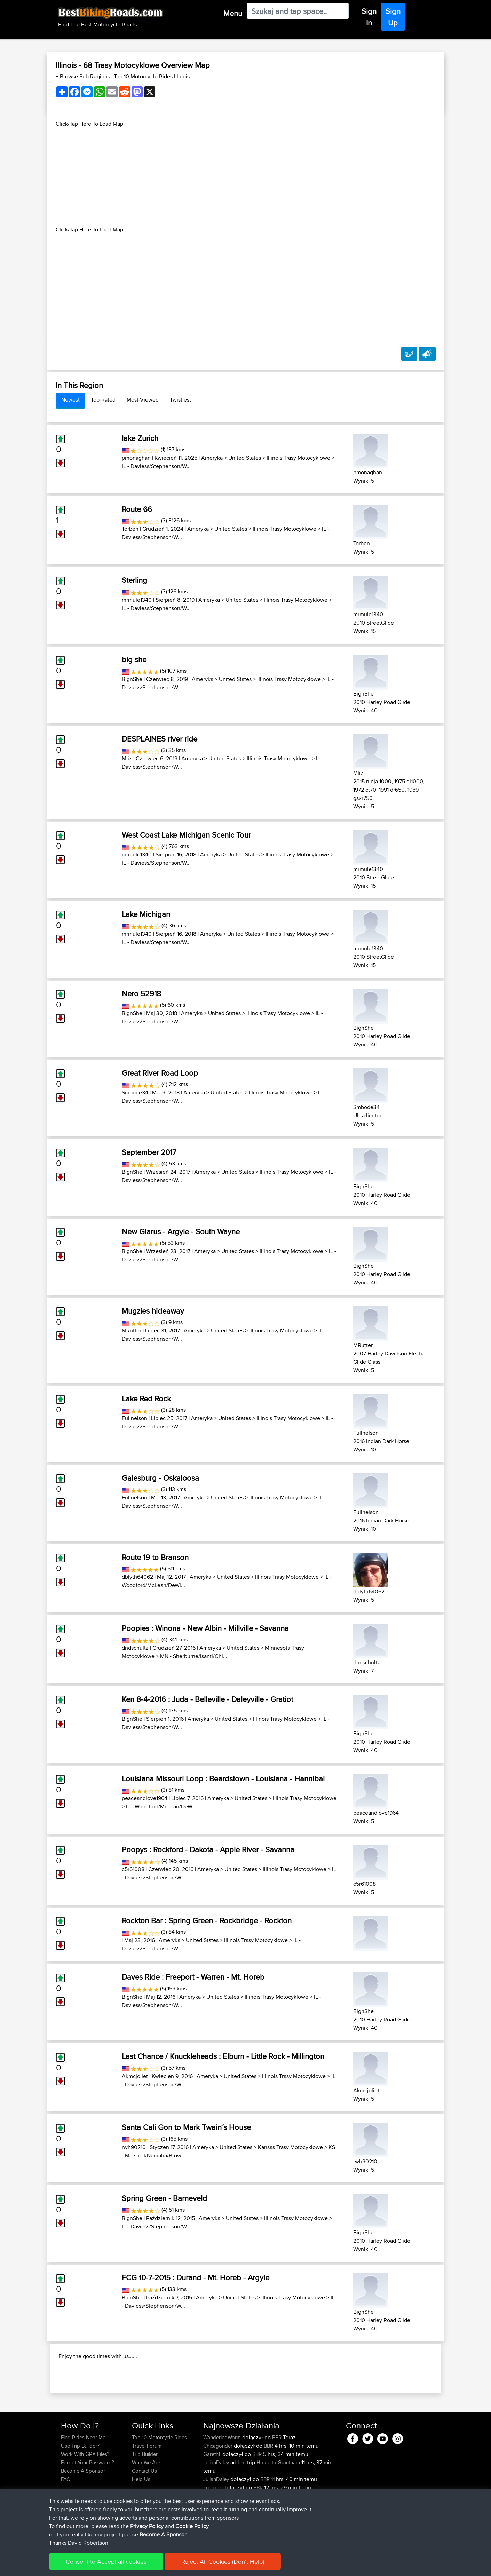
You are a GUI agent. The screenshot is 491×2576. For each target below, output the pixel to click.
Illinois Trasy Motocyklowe (298, 458)
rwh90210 (134, 2147)
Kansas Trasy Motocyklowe (290, 2147)
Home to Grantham (278, 2507)
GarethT (212, 2499)
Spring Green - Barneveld (164, 2198)
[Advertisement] (246, 176)
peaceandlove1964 (144, 1798)
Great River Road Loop (160, 1072)
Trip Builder (145, 2499)
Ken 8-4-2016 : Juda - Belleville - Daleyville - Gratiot (207, 1699)
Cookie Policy (188, 2565)
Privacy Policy (154, 2565)
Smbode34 (135, 1092)
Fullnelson (134, 1418)
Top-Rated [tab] (103, 400)
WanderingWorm (222, 2482)
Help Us (141, 2524)
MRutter (131, 1330)
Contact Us (144, 2515)
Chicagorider (218, 2490)
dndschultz (135, 1648)
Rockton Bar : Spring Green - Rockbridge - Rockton (207, 1920)
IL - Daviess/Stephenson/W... (156, 466)
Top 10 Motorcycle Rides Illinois (152, 76)
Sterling (134, 580)
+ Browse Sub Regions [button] (83, 76)
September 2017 (149, 1152)
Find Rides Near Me (83, 2482)
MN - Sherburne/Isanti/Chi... (193, 1656)
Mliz (127, 758)
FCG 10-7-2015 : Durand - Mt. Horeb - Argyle (195, 2277)
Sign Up (393, 17)
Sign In (369, 17)
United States (244, 458)
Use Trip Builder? (80, 2490)
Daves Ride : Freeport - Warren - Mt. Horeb (193, 1976)
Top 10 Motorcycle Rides (159, 2482)
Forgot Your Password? (87, 2507)
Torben (130, 529)
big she (134, 659)
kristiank (213, 2532)
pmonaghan (136, 458)
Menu (232, 13)
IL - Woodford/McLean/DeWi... (162, 1806)
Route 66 (137, 509)
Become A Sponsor (83, 2515)
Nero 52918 (141, 993)
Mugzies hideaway (153, 1310)
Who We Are (146, 2507)
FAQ (65, 2524)
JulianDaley (216, 2507)
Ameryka (212, 458)
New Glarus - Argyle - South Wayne (181, 1231)
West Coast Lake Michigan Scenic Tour (186, 834)
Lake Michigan (146, 914)
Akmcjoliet (135, 2076)
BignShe (132, 679)
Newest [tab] (70, 400)
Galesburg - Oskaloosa (160, 1477)
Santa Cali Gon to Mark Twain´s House (186, 2127)
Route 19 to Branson (155, 1557)
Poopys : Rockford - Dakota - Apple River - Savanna (208, 1849)
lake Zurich (140, 438)
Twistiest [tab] (180, 400)
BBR (277, 2482)
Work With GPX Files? (85, 2499)
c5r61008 (133, 1869)
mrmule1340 (137, 600)
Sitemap (126, 2565)
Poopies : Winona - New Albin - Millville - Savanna (205, 1628)
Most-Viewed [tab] (143, 400)
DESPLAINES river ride (159, 738)
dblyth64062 (137, 1577)
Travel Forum (146, 2490)
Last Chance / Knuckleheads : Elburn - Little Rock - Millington (223, 2056)
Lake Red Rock (146, 1398)
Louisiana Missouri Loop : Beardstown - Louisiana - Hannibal (223, 1778)
